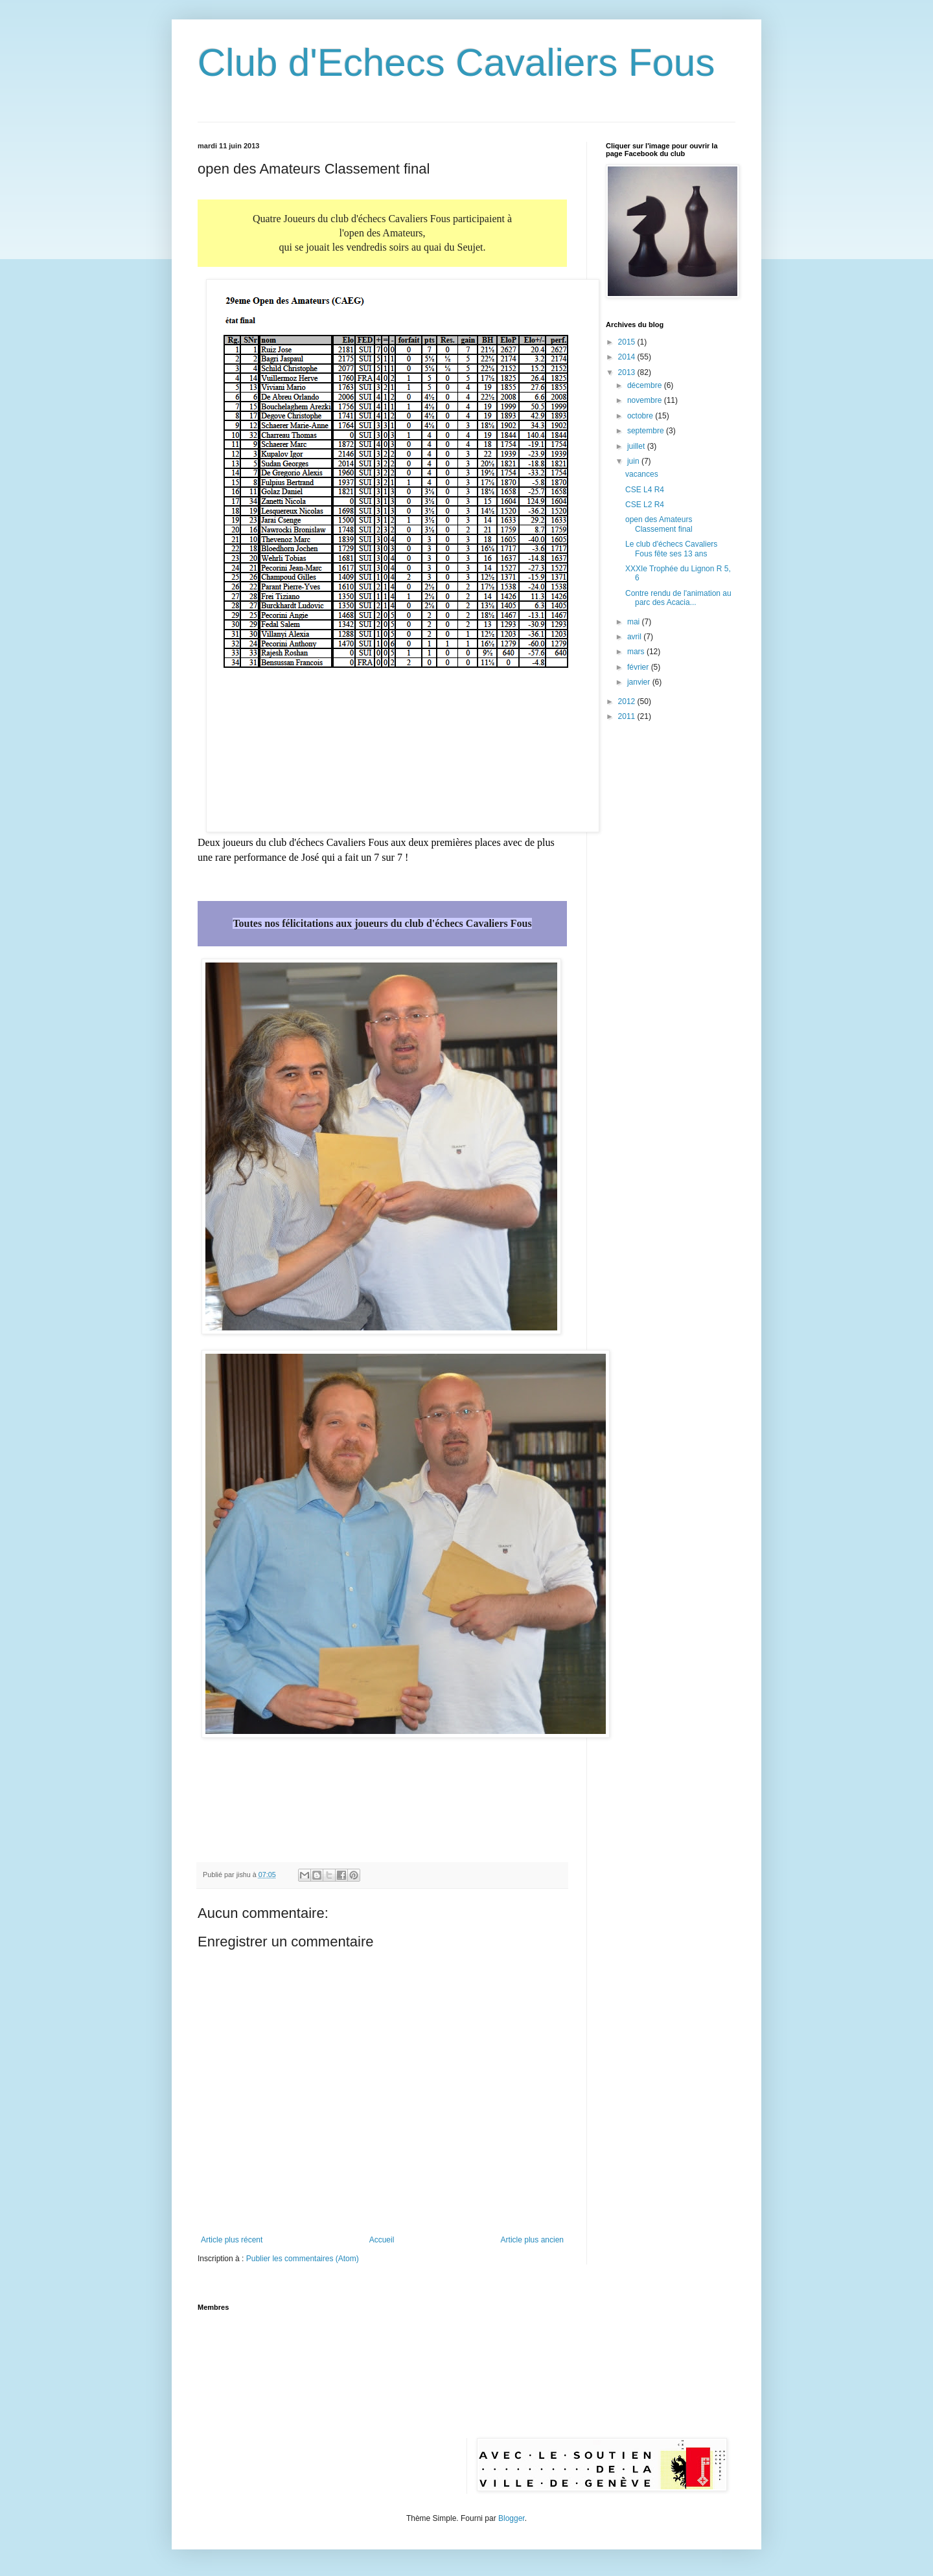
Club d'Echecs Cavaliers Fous (456, 62)
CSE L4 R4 (644, 489)
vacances (641, 474)
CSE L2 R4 (644, 504)
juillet (637, 446)
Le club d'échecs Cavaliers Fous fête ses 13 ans (671, 549)
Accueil (382, 2239)
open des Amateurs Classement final (659, 524)
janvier (639, 682)
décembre (645, 385)
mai (634, 621)
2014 (628, 356)
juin (634, 461)
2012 (628, 701)
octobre (641, 415)
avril (635, 636)
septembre (646, 430)
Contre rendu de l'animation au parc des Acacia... (678, 598)
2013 (628, 372)
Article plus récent (231, 2239)
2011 (628, 716)
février (639, 667)
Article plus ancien (532, 2239)
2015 (628, 342)
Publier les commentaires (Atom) (302, 2258)
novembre (645, 400)
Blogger (511, 2518)
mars (637, 651)
